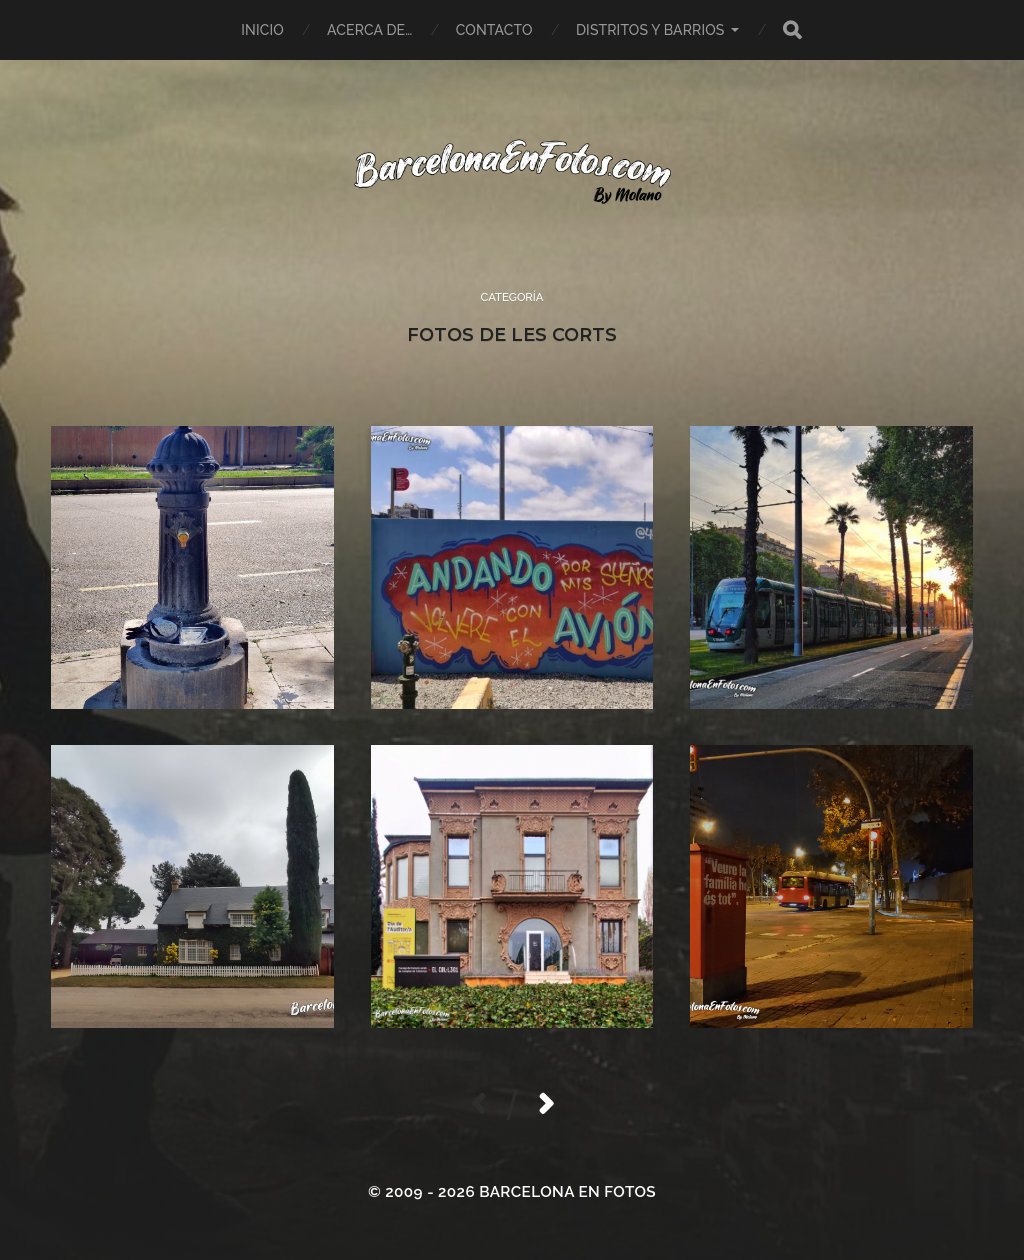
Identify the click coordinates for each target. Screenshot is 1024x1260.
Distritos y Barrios (650, 30)
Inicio (262, 30)
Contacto (494, 30)
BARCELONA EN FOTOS (567, 1192)
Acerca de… (369, 30)
